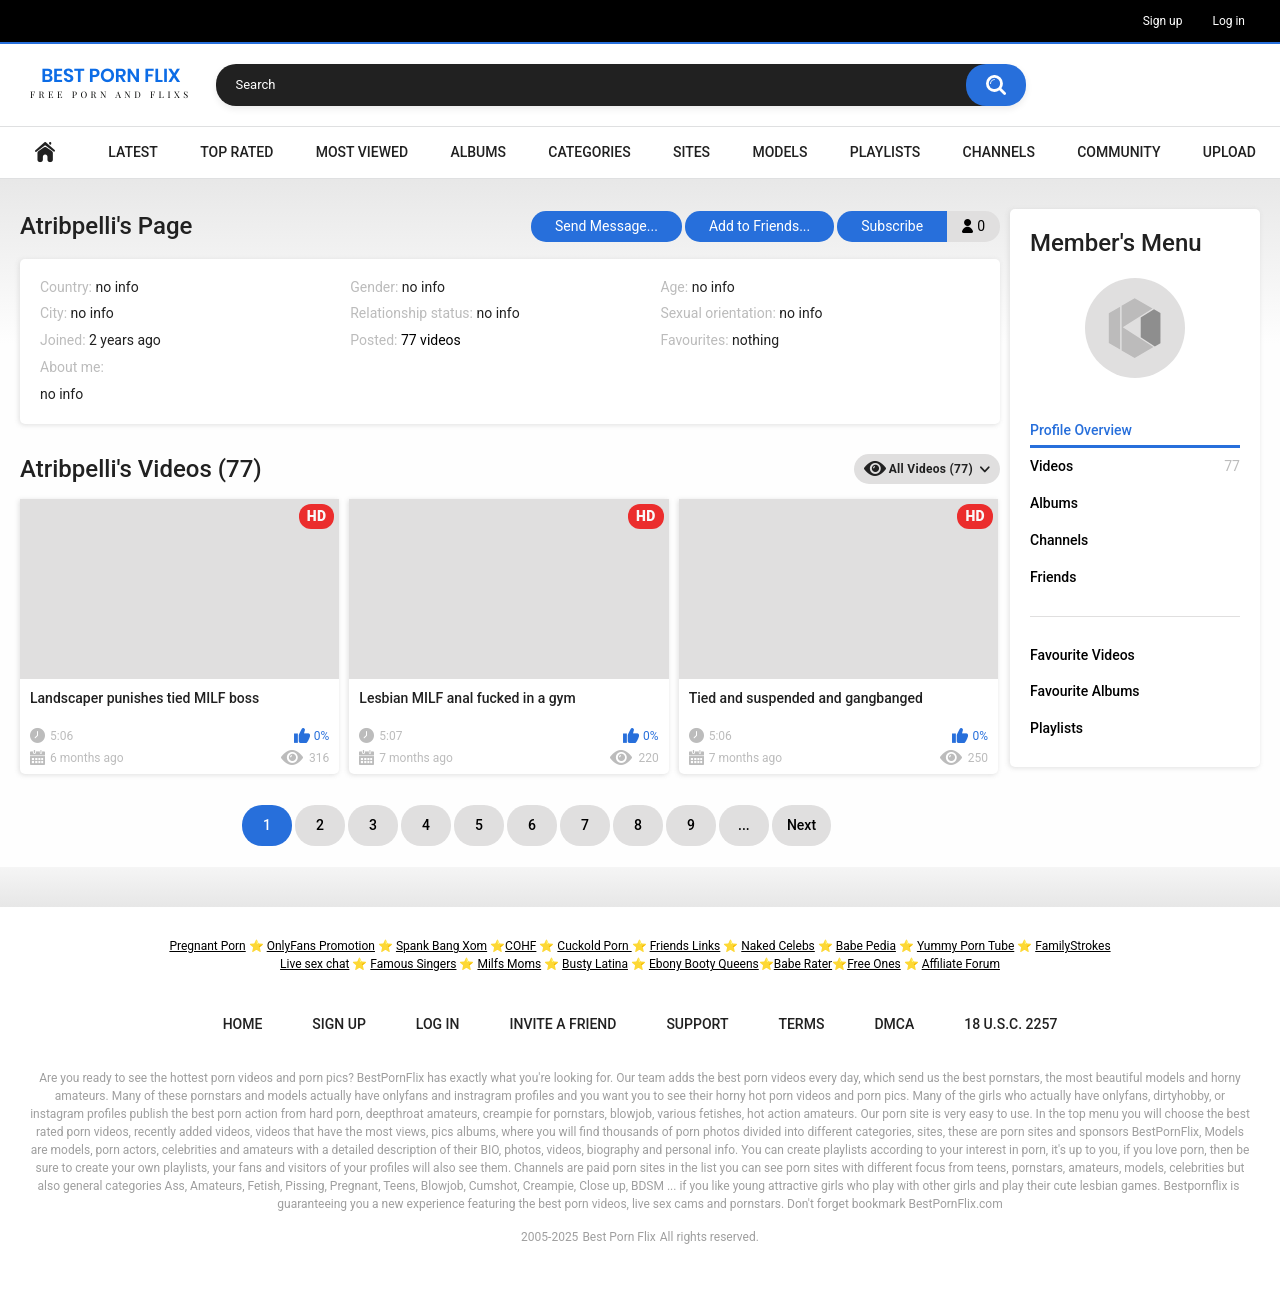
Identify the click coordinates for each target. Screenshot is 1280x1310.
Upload (1229, 152)
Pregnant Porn (207, 946)
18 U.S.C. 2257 (1010, 1024)
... (744, 825)
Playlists (885, 152)
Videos (1135, 466)
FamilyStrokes (1072, 946)
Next (801, 825)
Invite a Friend (563, 1024)
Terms (801, 1024)
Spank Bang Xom (441, 946)
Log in (1228, 21)
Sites (691, 152)
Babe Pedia (866, 946)
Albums (478, 152)
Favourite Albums (1085, 691)
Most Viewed (362, 152)
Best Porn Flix (618, 1237)
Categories (589, 152)
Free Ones (874, 964)
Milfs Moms (509, 964)
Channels (999, 152)
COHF (520, 946)
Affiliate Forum (961, 964)
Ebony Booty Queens (704, 964)
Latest (133, 152)
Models (779, 152)
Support (697, 1024)
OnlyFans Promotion (321, 946)
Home (45, 152)
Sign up (1163, 21)
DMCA (894, 1024)
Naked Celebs (778, 946)
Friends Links (685, 946)
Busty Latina (595, 964)
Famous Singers (413, 964)
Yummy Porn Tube (965, 946)
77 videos (431, 340)
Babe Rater (803, 964)
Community (1118, 152)
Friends (1053, 577)
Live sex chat (314, 964)
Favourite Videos (1082, 655)
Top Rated (236, 152)
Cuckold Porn (594, 946)
